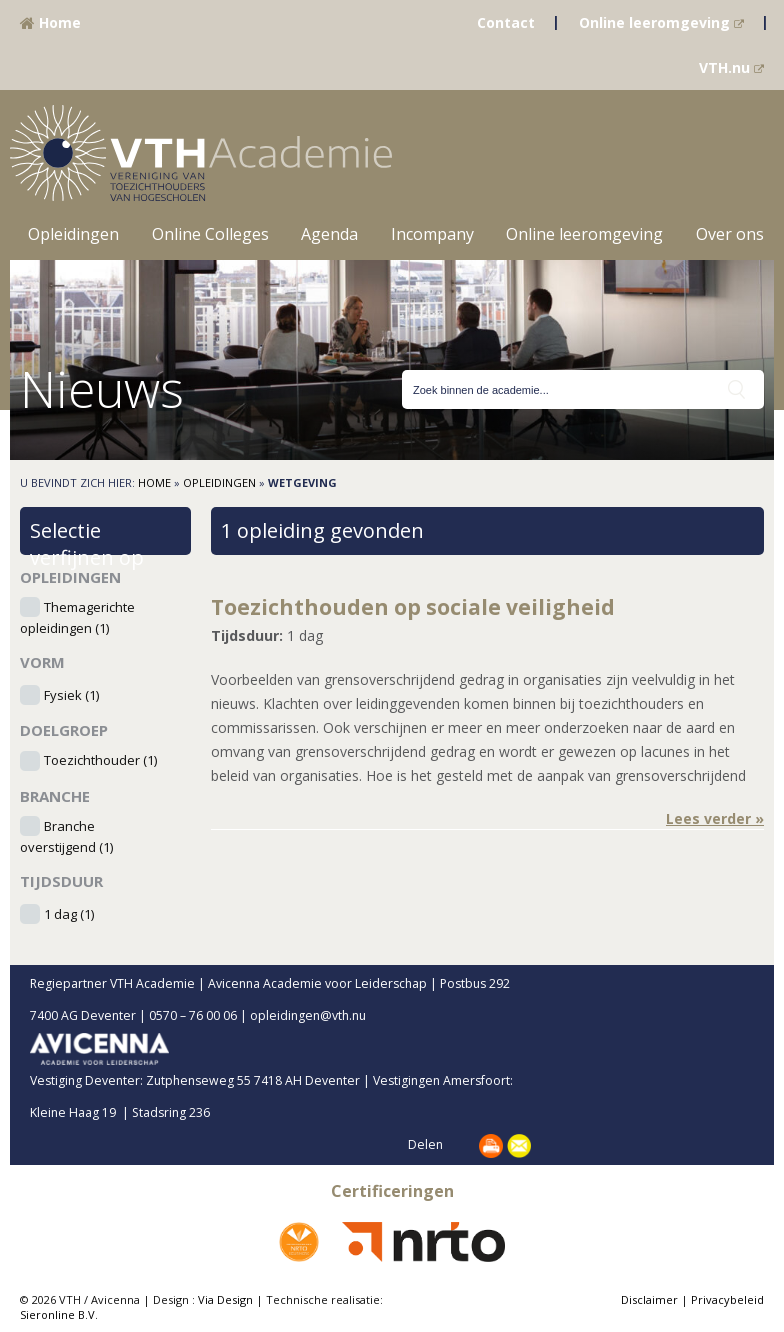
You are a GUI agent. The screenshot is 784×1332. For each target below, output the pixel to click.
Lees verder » (715, 818)
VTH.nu (731, 67)
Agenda (329, 234)
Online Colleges (210, 234)
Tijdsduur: (247, 635)
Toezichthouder (100, 761)
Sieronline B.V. (59, 1314)
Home (50, 22)
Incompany (432, 234)
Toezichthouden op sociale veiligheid (413, 607)
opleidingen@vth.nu (324, 1015)
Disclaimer (649, 1299)
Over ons (730, 234)
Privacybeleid (727, 1299)
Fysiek (71, 695)
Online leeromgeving (661, 22)
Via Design (225, 1299)
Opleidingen (73, 234)
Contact (506, 22)
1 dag (69, 914)
